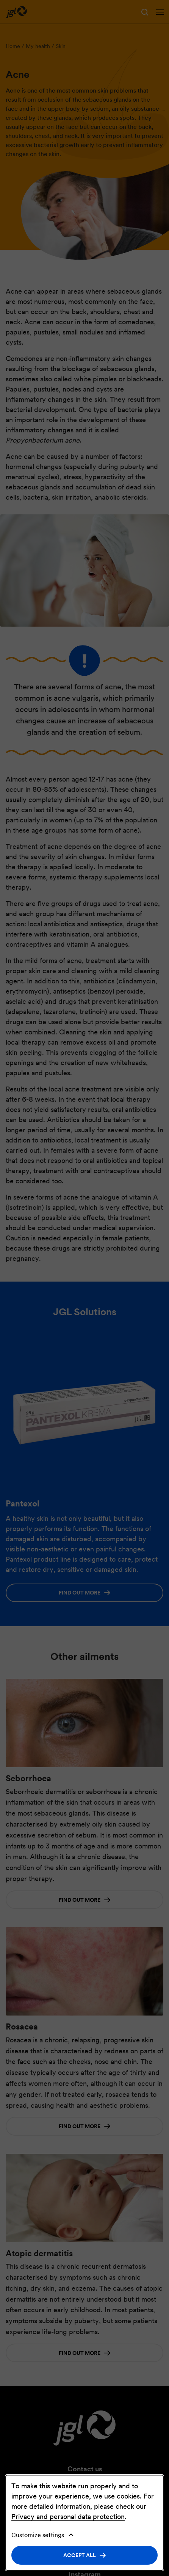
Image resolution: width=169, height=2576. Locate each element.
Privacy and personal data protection (68, 2516)
